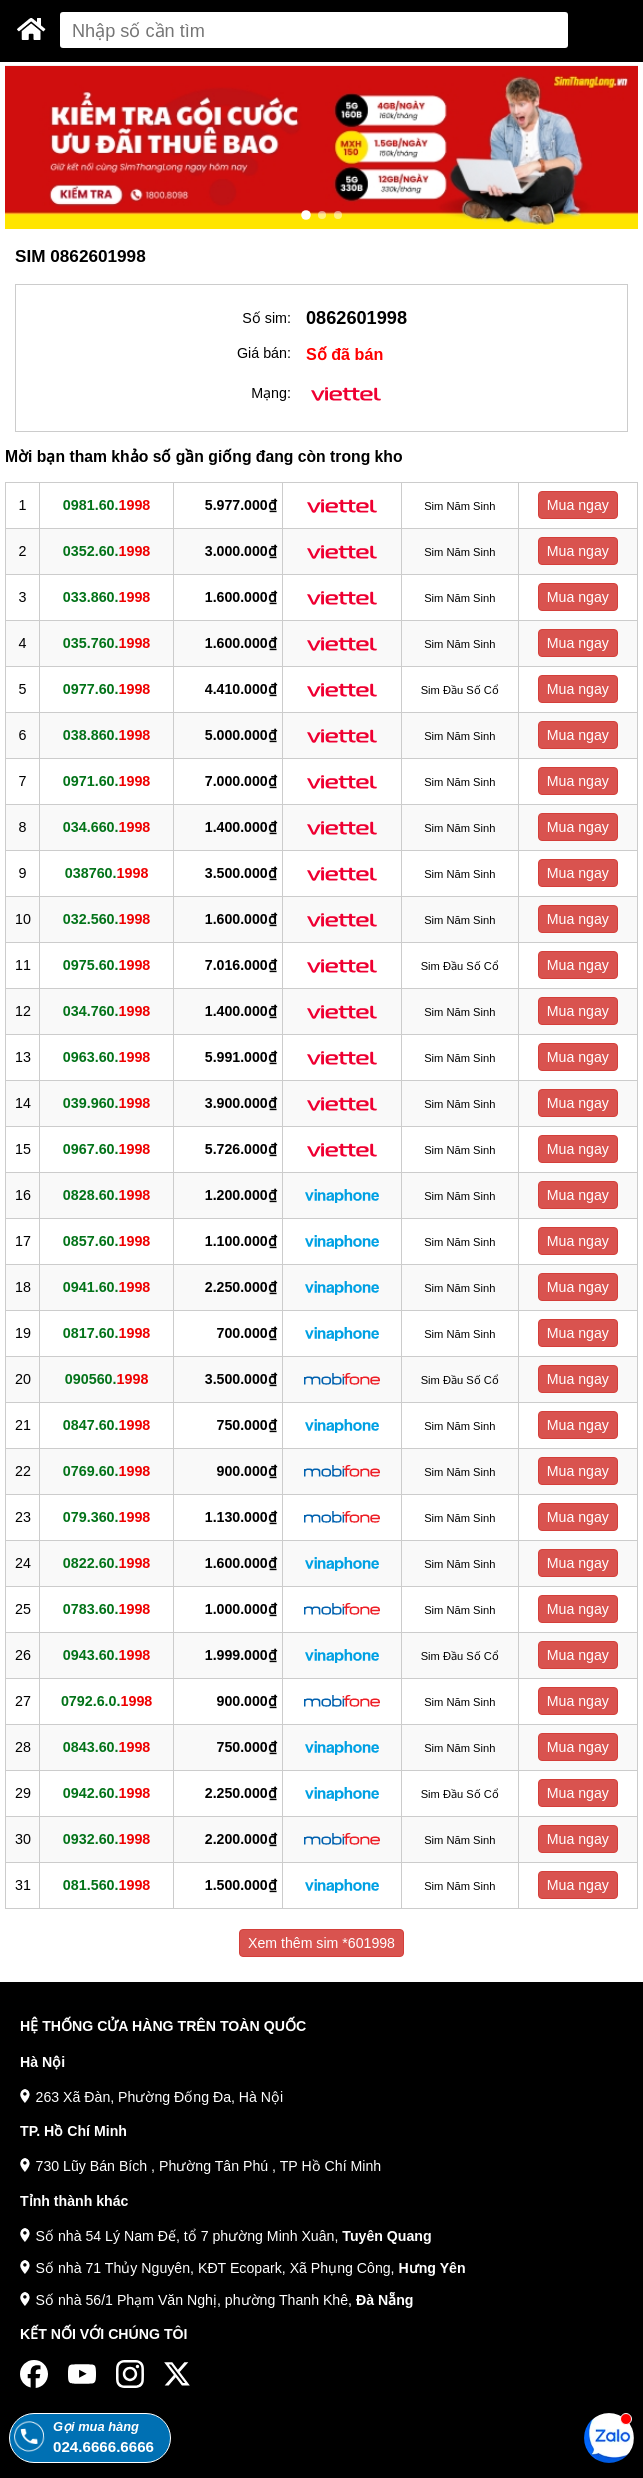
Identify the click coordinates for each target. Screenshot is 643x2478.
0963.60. (106, 1057)
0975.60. (106, 965)
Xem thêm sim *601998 (321, 1943)
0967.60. (106, 1149)
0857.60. (106, 1241)
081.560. (106, 1885)
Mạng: (271, 393)
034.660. (106, 827)
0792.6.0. (106, 1701)
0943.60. (106, 1655)
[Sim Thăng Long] (31, 29)
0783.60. (106, 1609)
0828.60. (106, 1195)
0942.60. (106, 1793)
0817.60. (106, 1333)
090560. (107, 1379)
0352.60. (106, 551)
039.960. (106, 1103)
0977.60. (106, 689)
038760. (107, 873)
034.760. (106, 1011)
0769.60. (106, 1471)
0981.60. (106, 505)
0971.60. (106, 781)
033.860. (106, 597)
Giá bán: (264, 353)
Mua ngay (578, 505)
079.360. (106, 1517)
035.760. (106, 643)
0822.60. (106, 1563)
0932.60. (106, 1839)
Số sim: (266, 318)
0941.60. (106, 1287)
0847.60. (106, 1425)
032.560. (106, 919)
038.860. (106, 735)
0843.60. (106, 1747)
